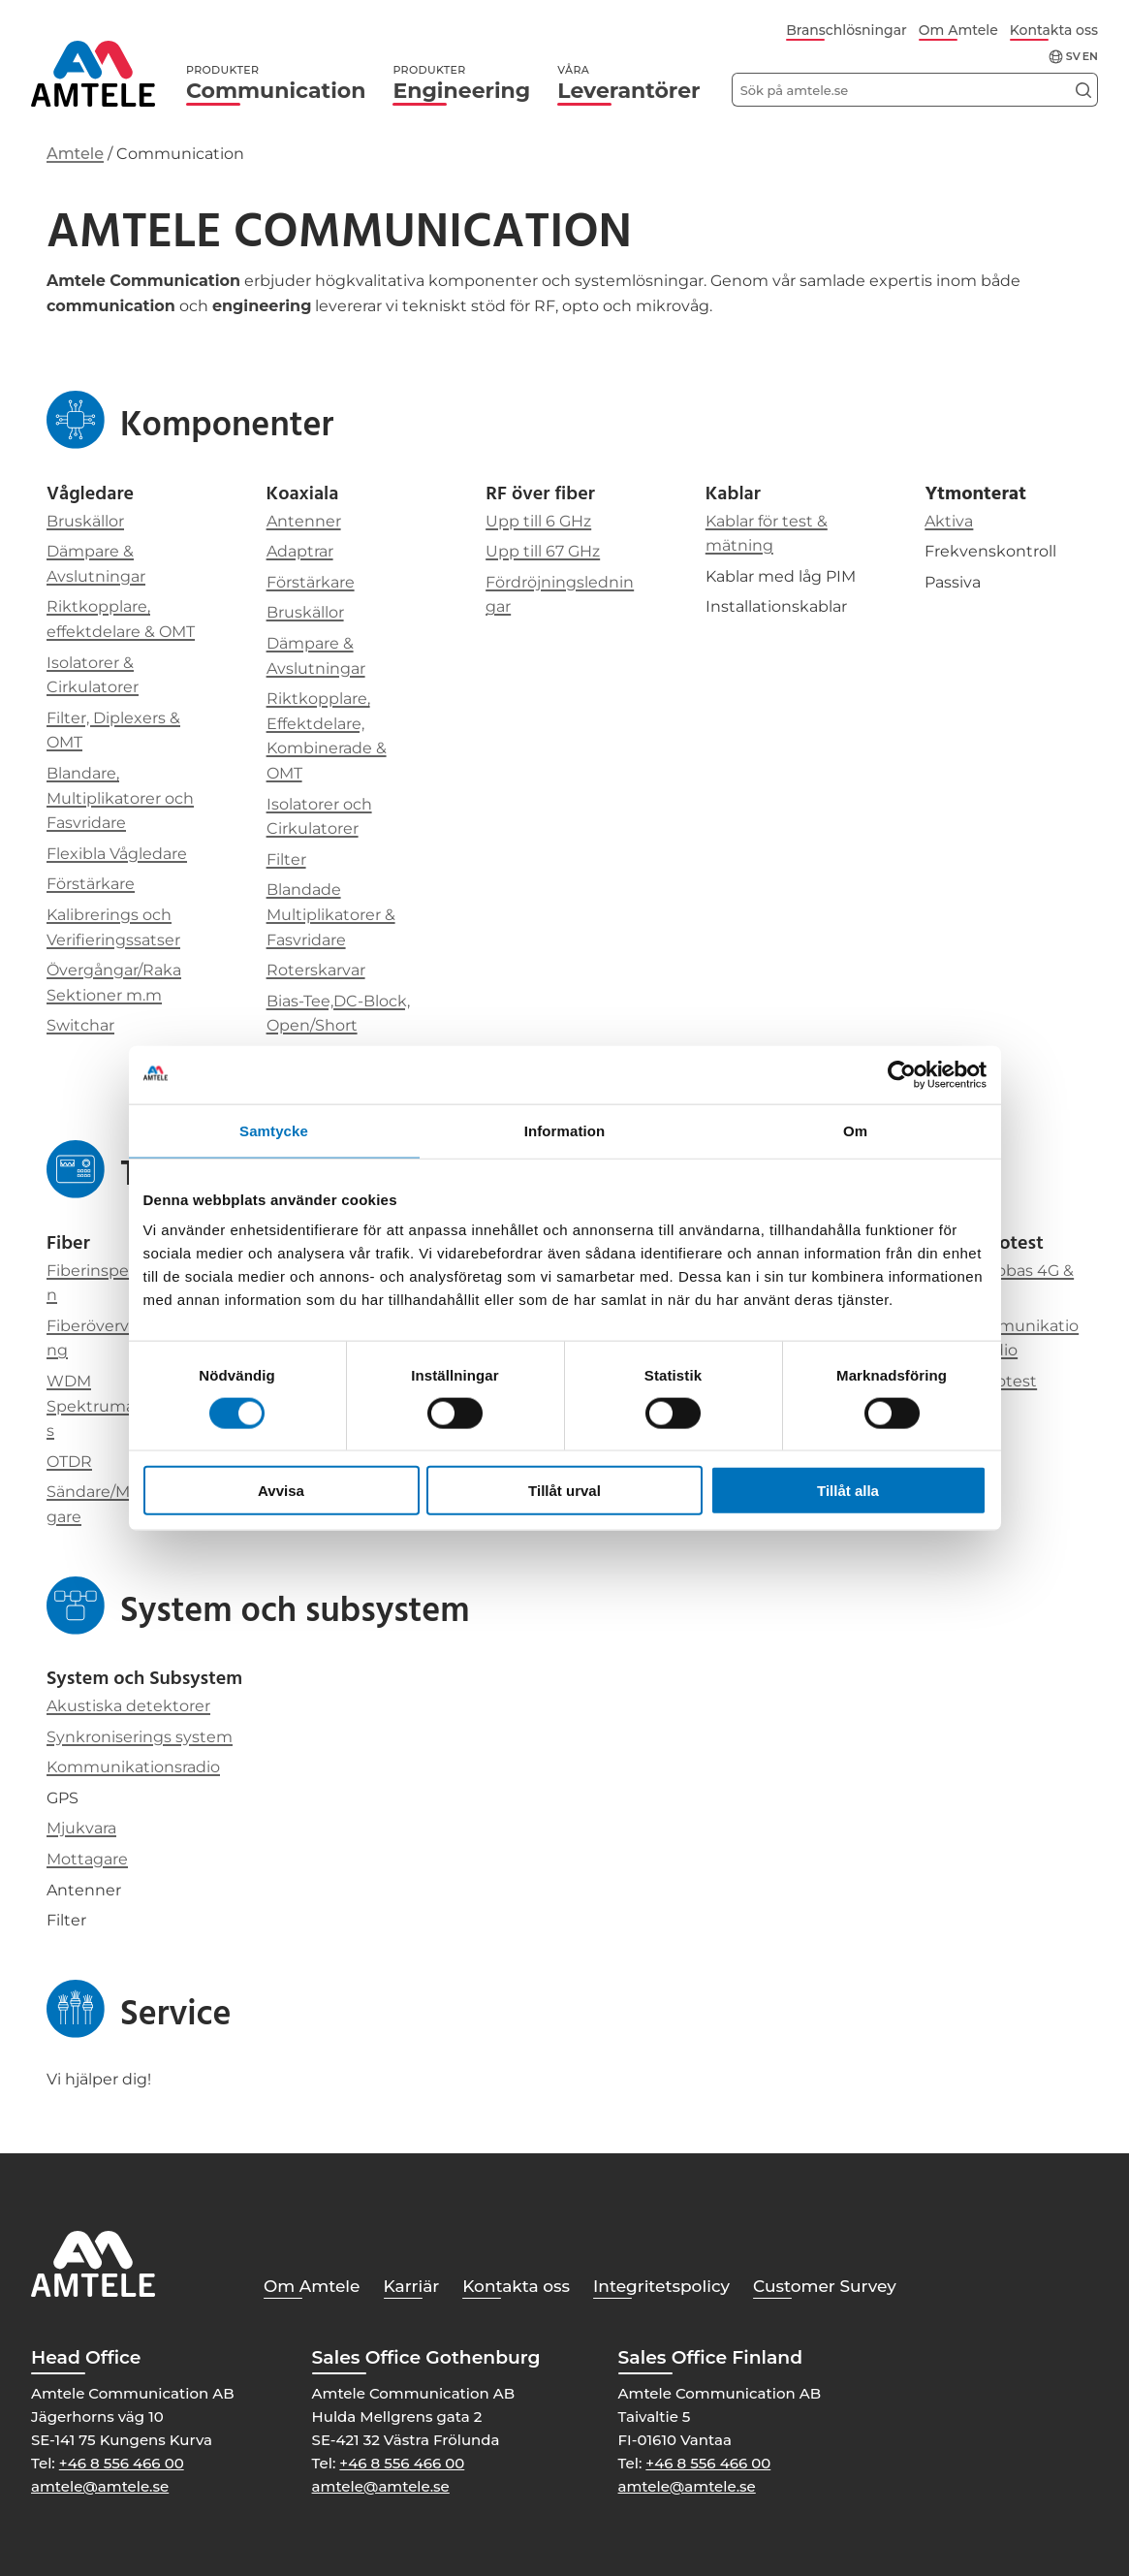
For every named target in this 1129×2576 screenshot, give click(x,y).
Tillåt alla (848, 1490)
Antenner (304, 521)
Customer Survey (824, 2286)
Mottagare (87, 1859)
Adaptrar (300, 551)
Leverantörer (628, 83)
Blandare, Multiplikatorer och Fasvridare (120, 798)
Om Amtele (958, 30)
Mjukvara (81, 1828)
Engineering (461, 83)
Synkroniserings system (140, 1737)
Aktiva (949, 521)
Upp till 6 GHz (538, 521)
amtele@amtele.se (100, 2486)
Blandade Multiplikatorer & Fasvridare (331, 914)
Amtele (75, 153)
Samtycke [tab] (273, 1130)
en (1090, 56)
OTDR (69, 1461)
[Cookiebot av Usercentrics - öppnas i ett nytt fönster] (902, 1074)
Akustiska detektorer (128, 1706)
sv (1073, 56)
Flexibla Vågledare (117, 853)
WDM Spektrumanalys (107, 1406)
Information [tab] (565, 1130)
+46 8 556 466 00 (121, 2463)
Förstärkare (91, 884)
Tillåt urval (564, 1490)
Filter (286, 859)
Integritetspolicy (661, 2286)
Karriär (412, 2286)
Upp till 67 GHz (543, 551)
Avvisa (281, 1490)
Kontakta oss (1054, 30)
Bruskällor (85, 521)
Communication (275, 83)
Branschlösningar (846, 30)
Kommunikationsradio (133, 1767)
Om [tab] (855, 1130)
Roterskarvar (316, 970)
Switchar (80, 1025)
